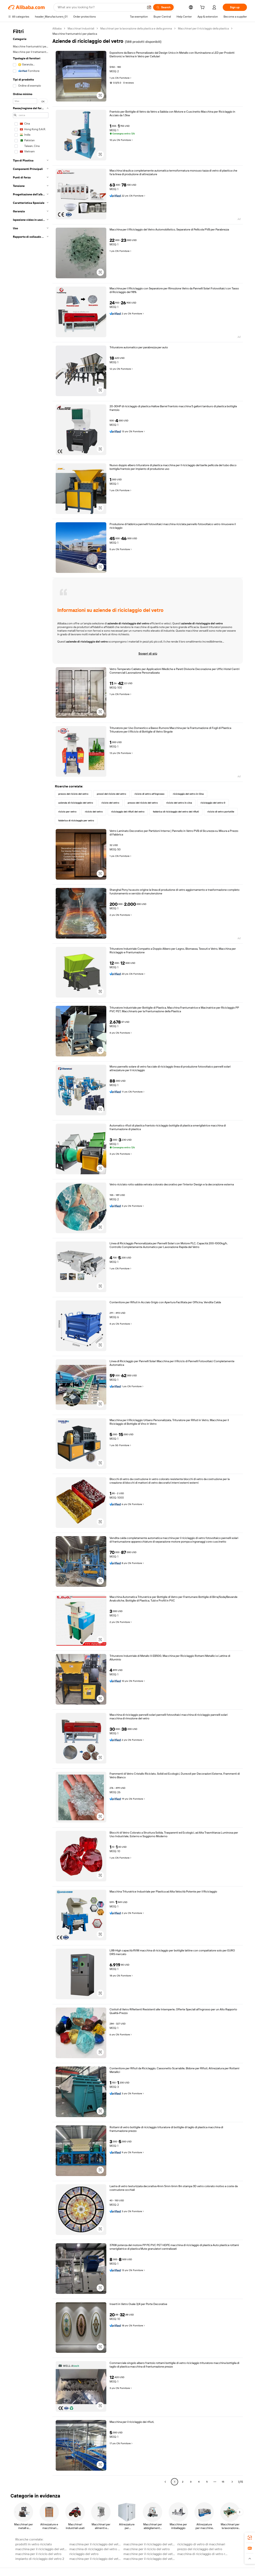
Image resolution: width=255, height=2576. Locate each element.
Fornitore (125, 77)
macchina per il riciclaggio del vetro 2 (95, 2544)
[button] (149, 7)
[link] (250, 2537)
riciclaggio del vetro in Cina (188, 793)
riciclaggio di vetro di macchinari (201, 2544)
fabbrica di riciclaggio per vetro (76, 820)
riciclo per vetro (67, 811)
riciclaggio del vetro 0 (213, 802)
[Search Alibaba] (100, 7)
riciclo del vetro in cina (179, 802)
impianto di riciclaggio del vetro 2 (39, 2559)
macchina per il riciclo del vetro (38, 2554)
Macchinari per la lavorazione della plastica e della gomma (136, 28)
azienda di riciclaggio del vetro (75, 802)
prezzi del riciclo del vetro (111, 793)
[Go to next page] (232, 2481)
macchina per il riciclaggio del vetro (41, 2549)
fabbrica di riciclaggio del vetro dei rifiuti (176, 811)
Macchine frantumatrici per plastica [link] (74, 33)
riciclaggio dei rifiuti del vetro (127, 811)
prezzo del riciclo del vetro (73, 793)
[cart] (203, 7)
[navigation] (30, 1256)
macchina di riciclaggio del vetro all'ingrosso (95, 2549)
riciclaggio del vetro (83, 2554)
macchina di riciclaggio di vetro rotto (203, 2554)
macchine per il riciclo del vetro (146, 2549)
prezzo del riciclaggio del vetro (199, 2549)
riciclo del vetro (110, 802)
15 (223, 2481)
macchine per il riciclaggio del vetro (149, 2554)
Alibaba (57, 28)
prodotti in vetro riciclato (33, 2544)
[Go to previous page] (165, 2481)
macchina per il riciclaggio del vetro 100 (149, 2544)
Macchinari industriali (81, 28)
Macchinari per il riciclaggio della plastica (203, 28)
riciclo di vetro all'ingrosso (149, 793)
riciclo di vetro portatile (220, 811)
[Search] (163, 7)
